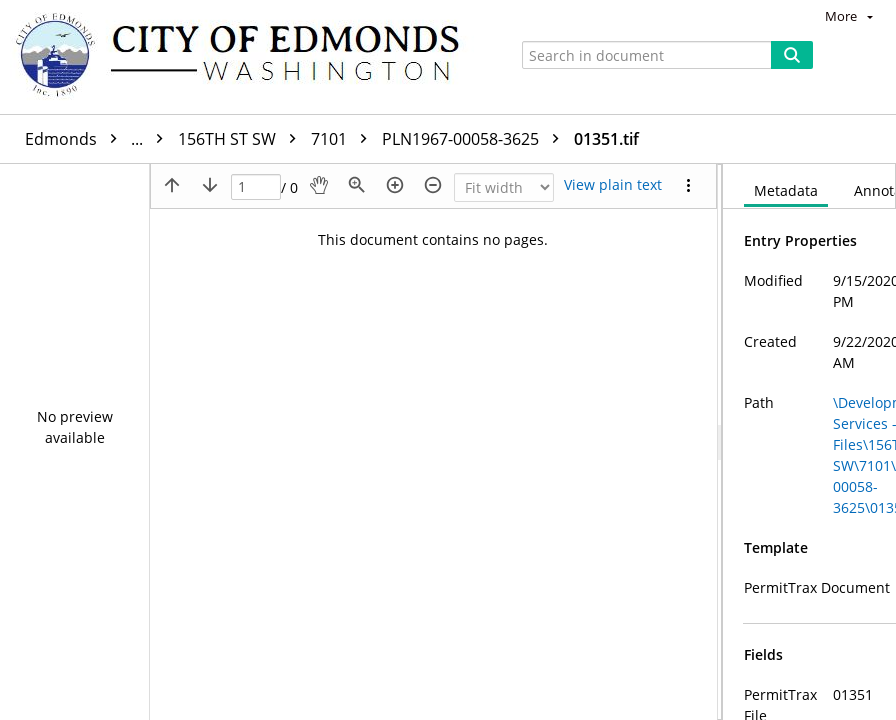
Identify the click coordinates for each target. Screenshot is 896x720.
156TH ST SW (242, 139)
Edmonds (99, 139)
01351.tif (606, 139)
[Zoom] (504, 187)
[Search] (792, 55)
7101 (344, 139)
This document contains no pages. (433, 239)
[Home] (247, 57)
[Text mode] (613, 185)
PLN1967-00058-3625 (475, 139)
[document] (809, 442)
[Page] (256, 187)
